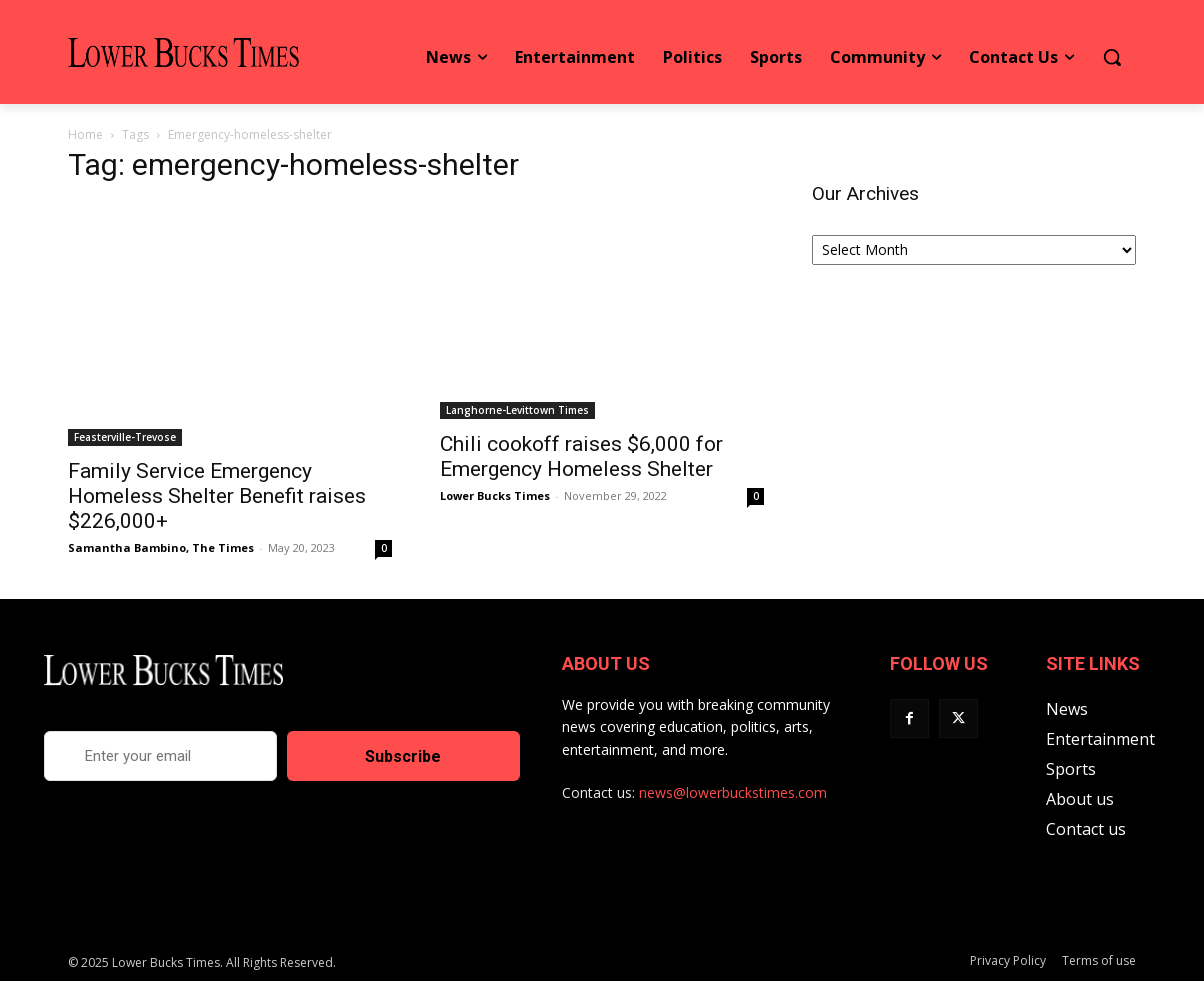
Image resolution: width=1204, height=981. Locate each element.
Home (85, 134)
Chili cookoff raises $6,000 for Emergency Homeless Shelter (581, 456)
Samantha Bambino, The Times (161, 547)
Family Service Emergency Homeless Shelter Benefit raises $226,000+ (217, 496)
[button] (1112, 57)
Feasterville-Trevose (125, 437)
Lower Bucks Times (495, 495)
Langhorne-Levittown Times (517, 410)
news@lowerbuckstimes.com (733, 792)
